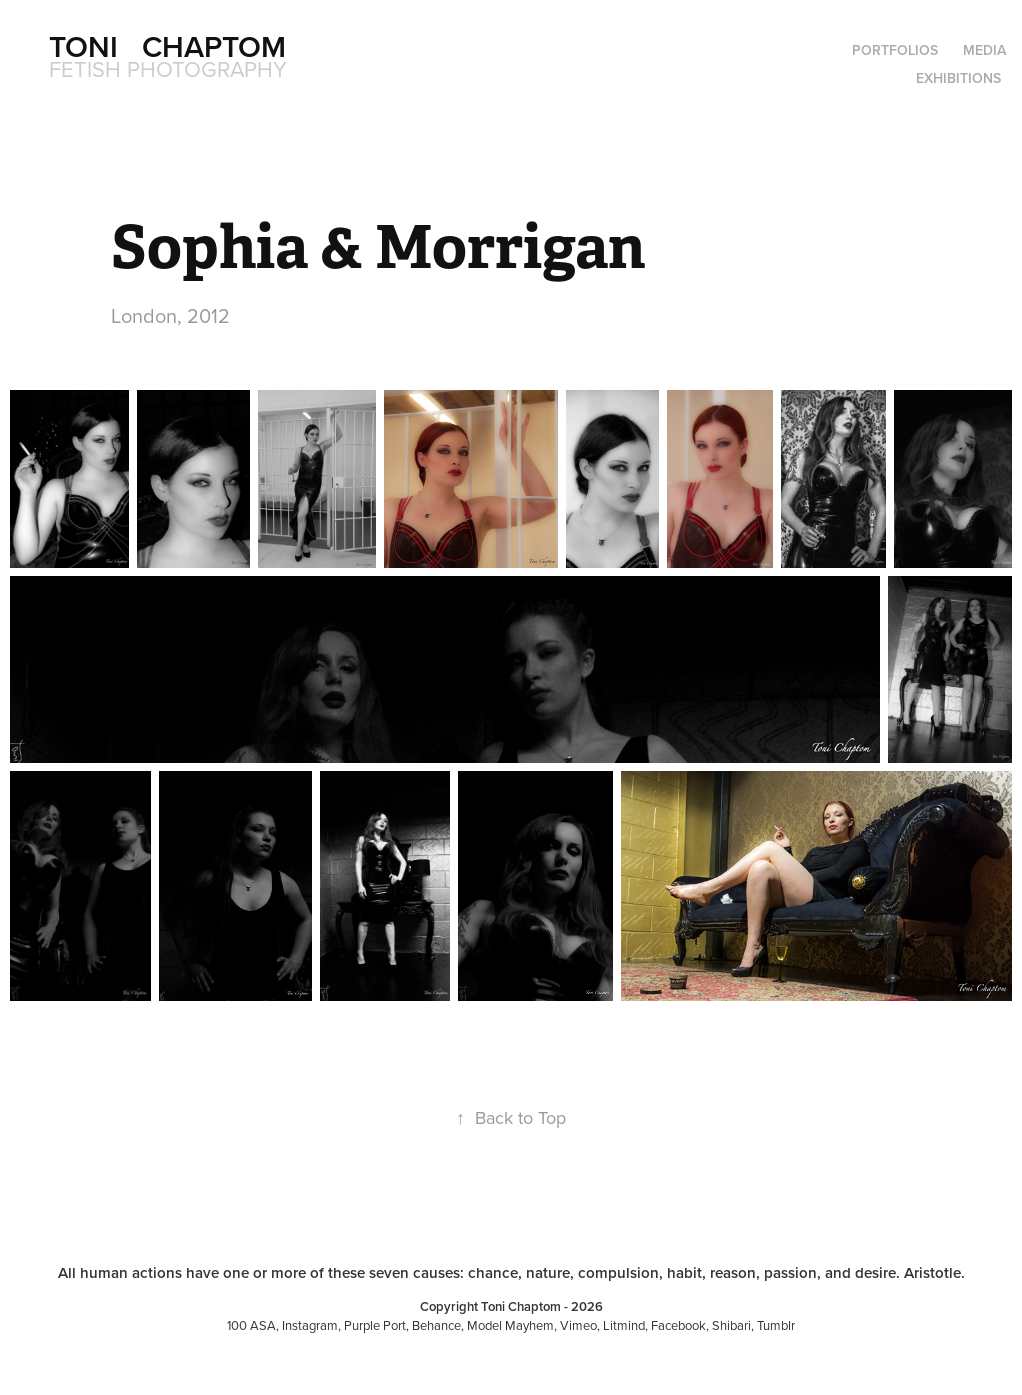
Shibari (731, 1325)
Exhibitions (958, 78)
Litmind (624, 1325)
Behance (436, 1325)
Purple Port (375, 1325)
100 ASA (251, 1325)
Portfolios (895, 50)
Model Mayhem (510, 1325)
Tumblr (776, 1325)
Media (984, 50)
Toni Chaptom (167, 46)
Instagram (310, 1325)
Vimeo (578, 1325)
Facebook (678, 1325)
